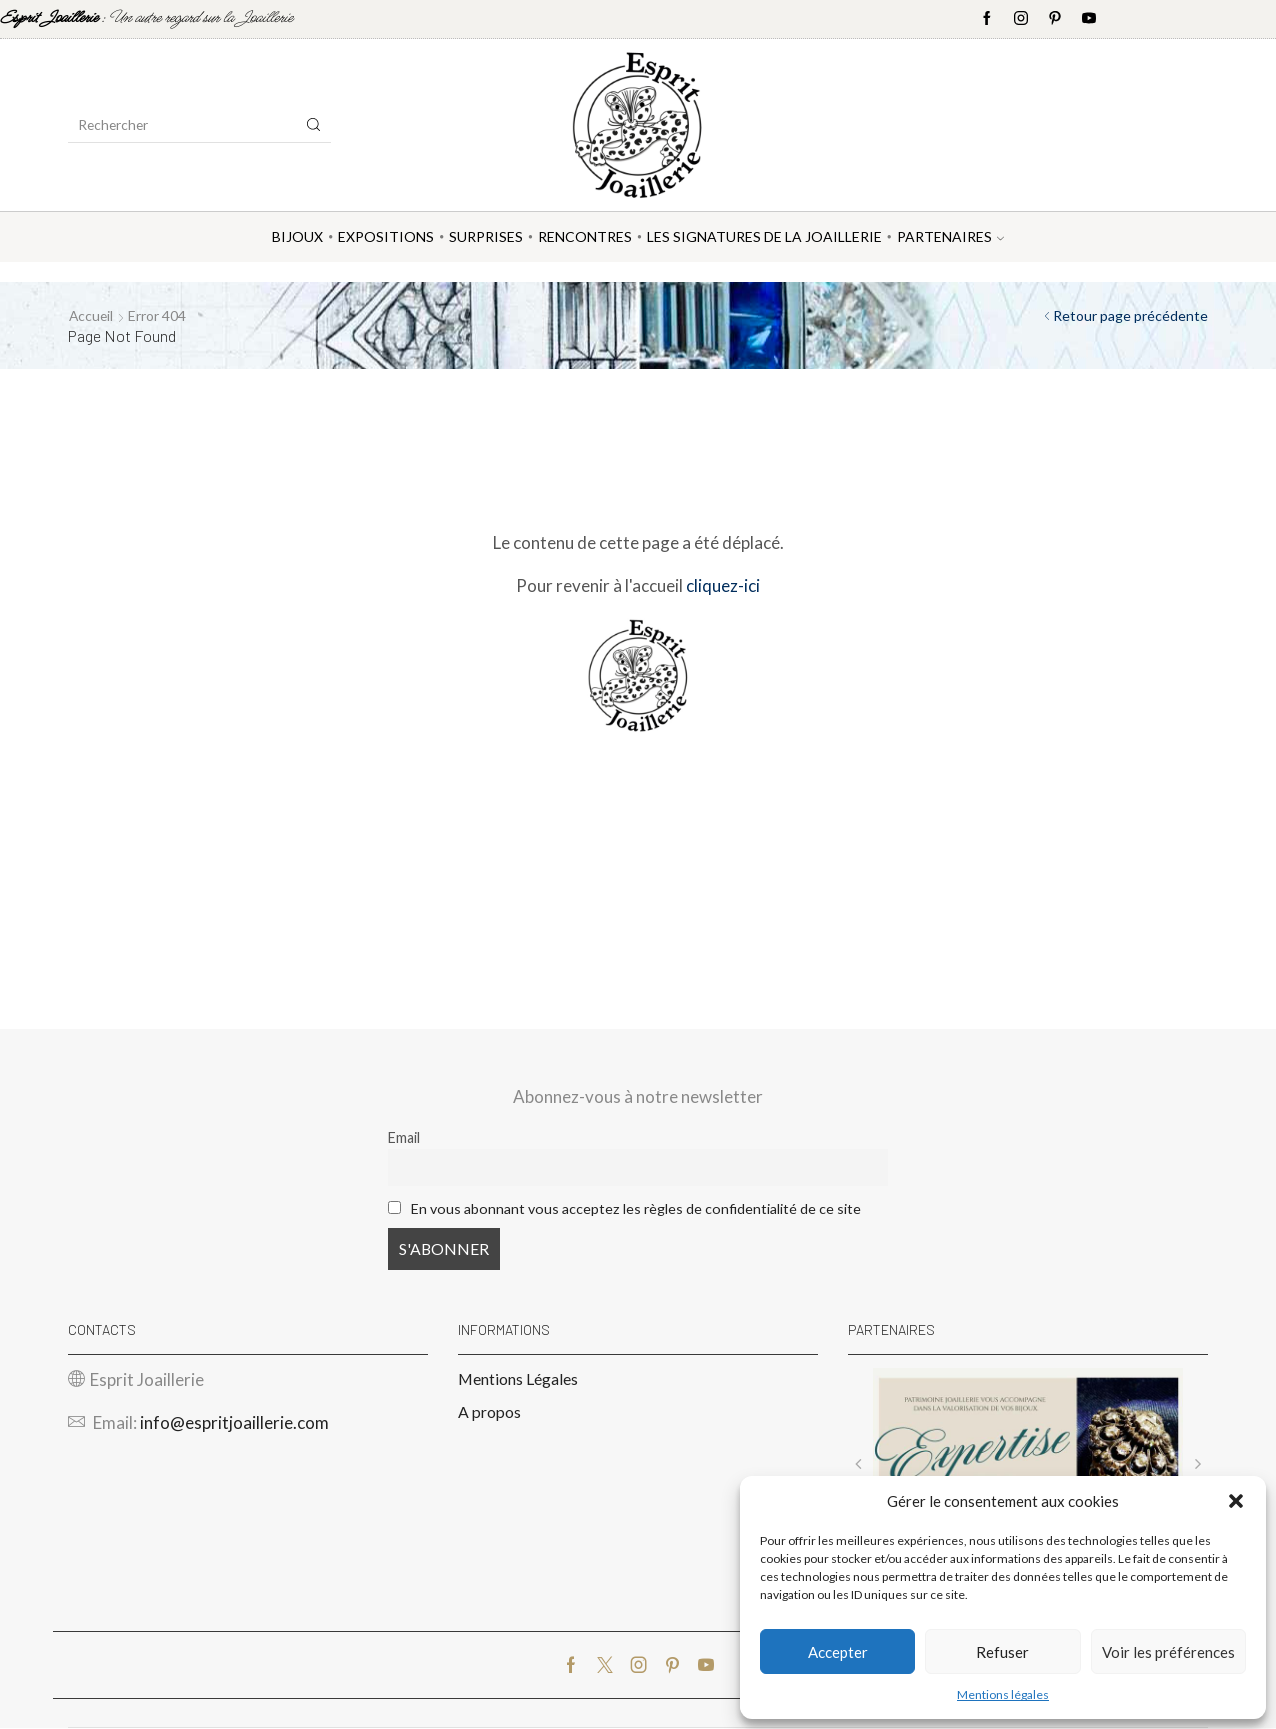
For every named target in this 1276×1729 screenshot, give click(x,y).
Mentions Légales (518, 1378)
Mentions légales (1003, 1694)
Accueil (92, 315)
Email (404, 1137)
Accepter (838, 1652)
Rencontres (585, 236)
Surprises (486, 236)
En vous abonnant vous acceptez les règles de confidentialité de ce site (636, 1208)
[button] (1236, 1501)
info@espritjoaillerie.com (234, 1423)
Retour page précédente (1130, 315)
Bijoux (297, 236)
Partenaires (950, 236)
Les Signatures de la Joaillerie (764, 236)
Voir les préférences (1168, 1652)
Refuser (1002, 1652)
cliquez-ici (723, 585)
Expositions (386, 236)
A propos (489, 1412)
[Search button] (314, 125)
